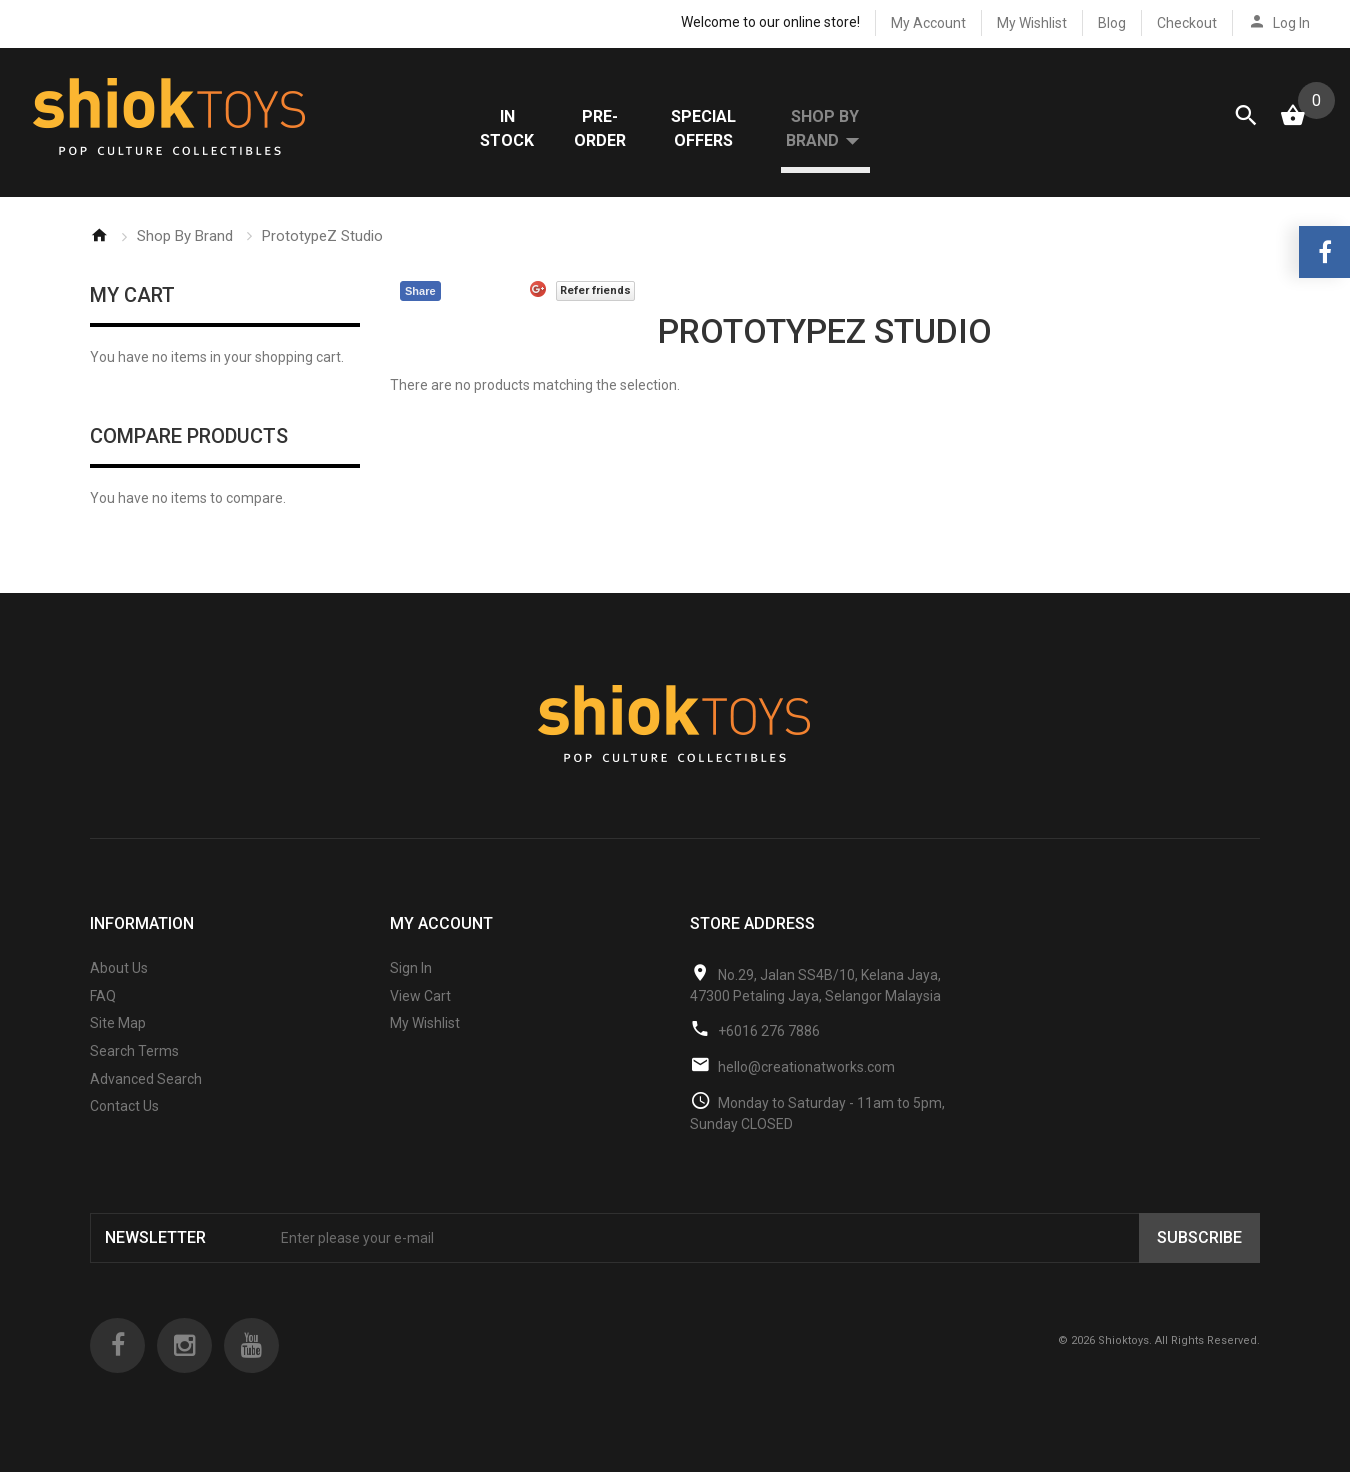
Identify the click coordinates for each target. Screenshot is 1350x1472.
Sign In (411, 981)
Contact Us (124, 1119)
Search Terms (134, 1064)
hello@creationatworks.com (806, 1080)
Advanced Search (146, 1092)
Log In (1291, 23)
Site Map (118, 1037)
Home (99, 248)
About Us (119, 981)
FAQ (103, 1009)
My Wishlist (1032, 23)
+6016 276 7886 (769, 1044)
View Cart (420, 1009)
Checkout (1187, 23)
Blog (1112, 23)
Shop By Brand (185, 249)
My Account (928, 23)
